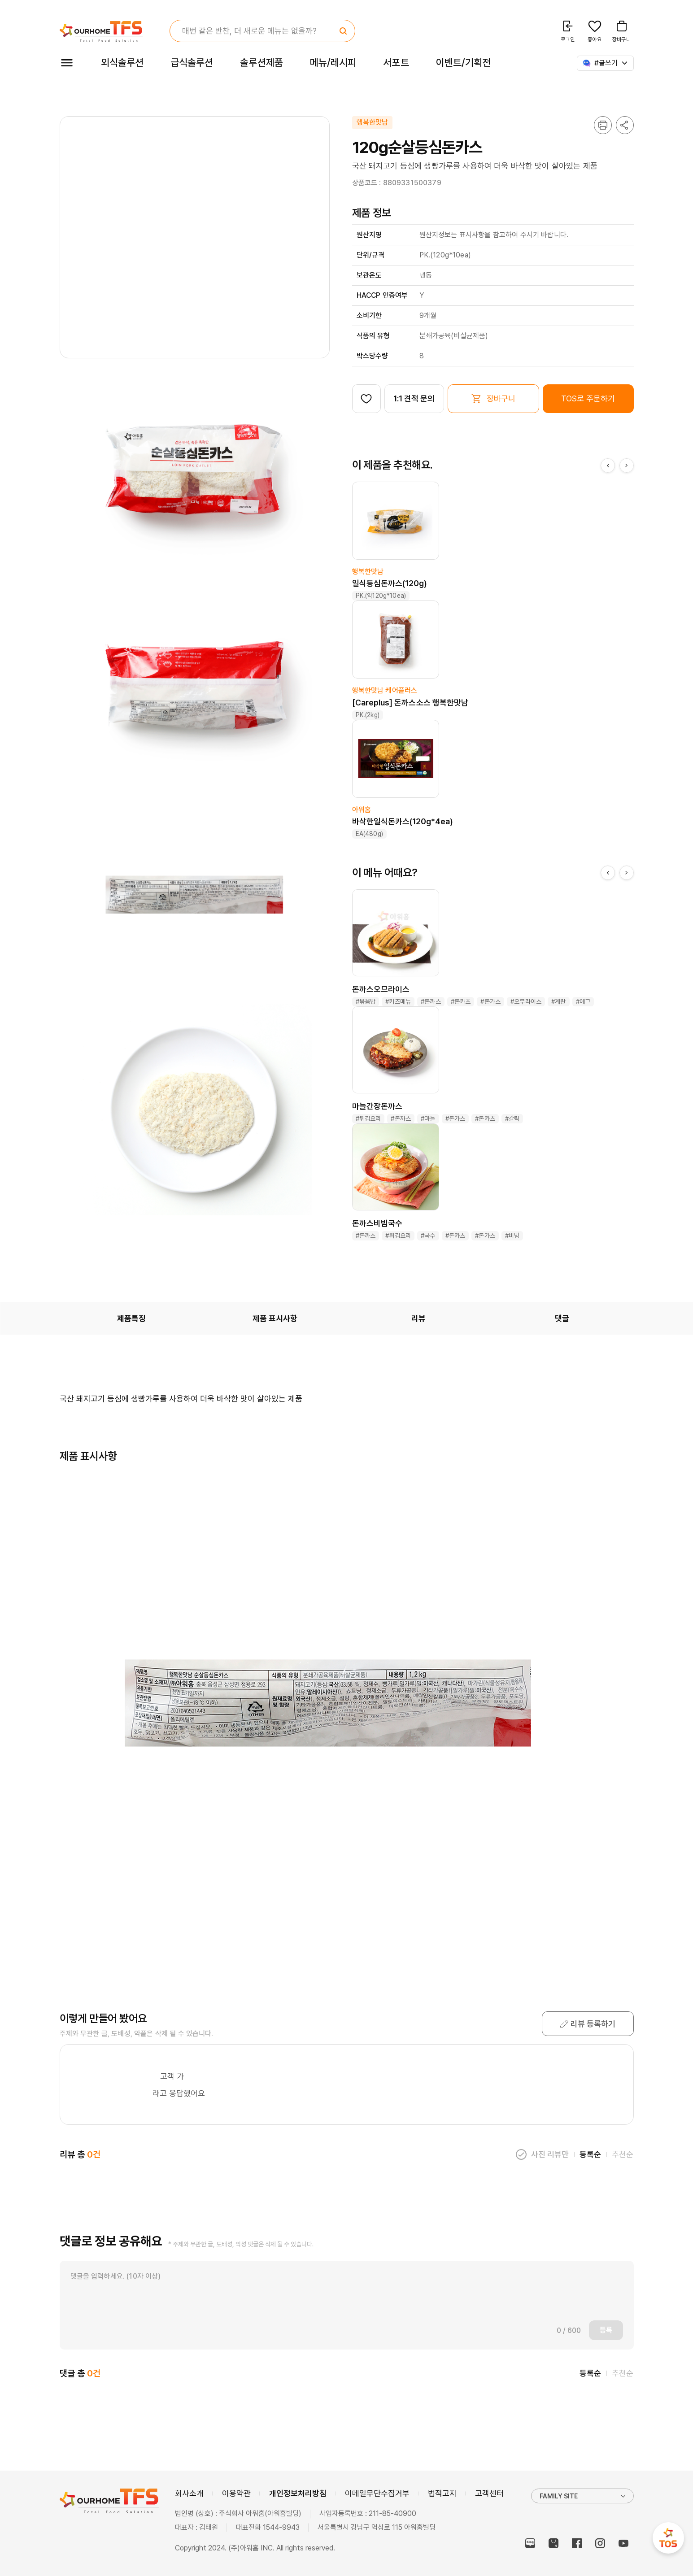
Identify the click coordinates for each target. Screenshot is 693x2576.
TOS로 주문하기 (588, 398)
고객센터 (489, 2493)
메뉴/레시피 (333, 62)
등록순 (590, 2154)
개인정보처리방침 (298, 2493)
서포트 (396, 62)
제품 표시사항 (275, 1318)
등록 (606, 2330)
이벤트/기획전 (463, 62)
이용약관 (236, 2493)
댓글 (562, 1318)
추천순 (622, 2154)
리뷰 (418, 1318)
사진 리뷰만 (550, 2154)
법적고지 (442, 2493)
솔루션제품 (261, 62)
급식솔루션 (191, 62)
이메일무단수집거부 (377, 2493)
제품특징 (131, 1318)
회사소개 (189, 2493)
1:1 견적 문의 (413, 398)
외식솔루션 (122, 62)
